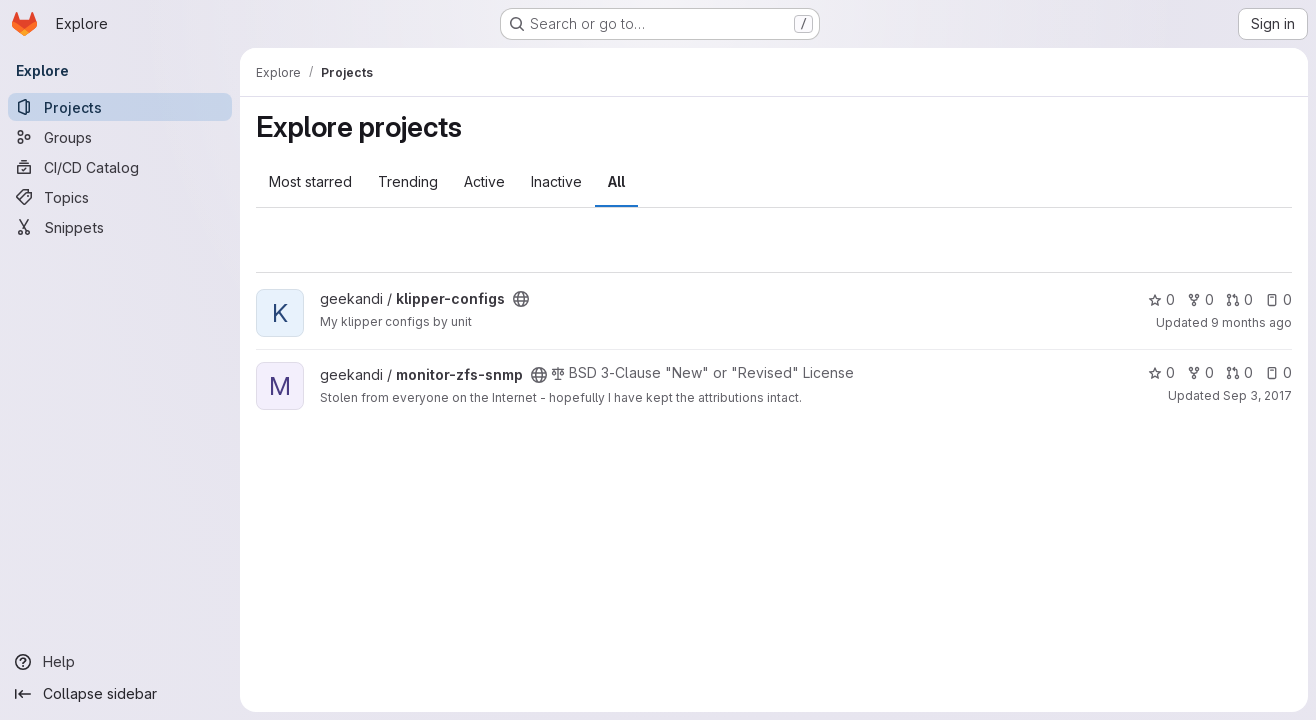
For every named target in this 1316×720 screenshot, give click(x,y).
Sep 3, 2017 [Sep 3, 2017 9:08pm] (1257, 395)
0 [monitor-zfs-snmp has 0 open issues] (1278, 372)
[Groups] (120, 137)
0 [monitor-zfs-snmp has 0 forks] (1200, 372)
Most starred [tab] (310, 181)
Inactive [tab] (556, 181)
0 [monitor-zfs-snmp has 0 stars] (1161, 372)
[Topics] (120, 197)
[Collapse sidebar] (120, 694)
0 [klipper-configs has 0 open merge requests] (1239, 299)
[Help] (120, 662)
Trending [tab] (408, 181)
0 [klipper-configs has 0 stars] (1161, 299)
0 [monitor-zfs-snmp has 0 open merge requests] (1239, 372)
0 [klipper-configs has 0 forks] (1200, 299)
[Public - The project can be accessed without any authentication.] (521, 299)
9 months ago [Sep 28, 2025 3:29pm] (1251, 322)
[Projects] (120, 107)
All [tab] (616, 181)
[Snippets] (120, 227)
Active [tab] (484, 181)
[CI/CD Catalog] (120, 167)
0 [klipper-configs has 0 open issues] (1278, 299)
